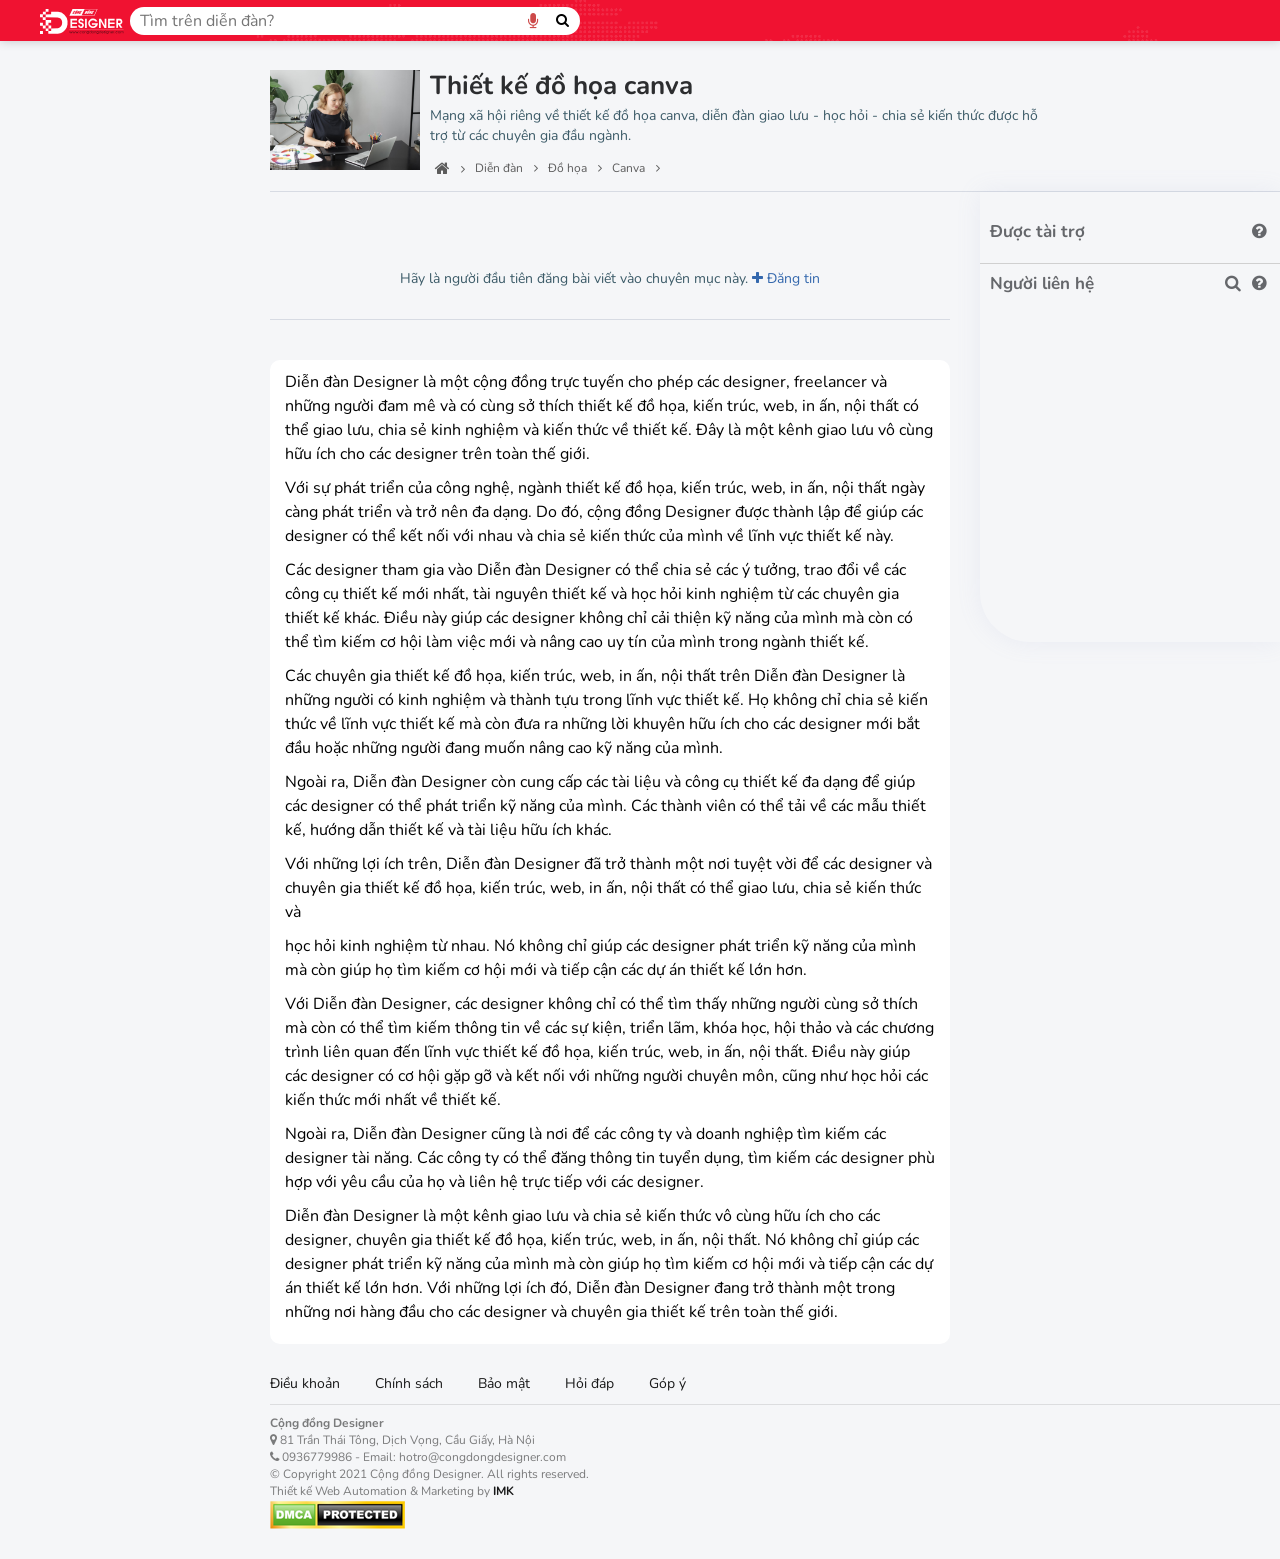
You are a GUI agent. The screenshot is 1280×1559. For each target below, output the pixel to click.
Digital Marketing (112, 895)
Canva (75, 508)
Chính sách (409, 1383)
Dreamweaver (101, 823)
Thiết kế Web (96, 329)
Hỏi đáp (589, 1383)
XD (65, 683)
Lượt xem (315, 220)
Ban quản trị (90, 142)
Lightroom (87, 718)
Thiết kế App (93, 422)
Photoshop (89, 543)
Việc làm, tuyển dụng (127, 942)
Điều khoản (305, 1383)
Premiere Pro (97, 613)
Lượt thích (412, 220)
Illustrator (86, 578)
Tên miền (77, 375)
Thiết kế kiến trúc (111, 235)
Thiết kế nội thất (107, 282)
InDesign (83, 648)
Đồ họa (70, 469)
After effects (96, 753)
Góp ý (667, 1383)
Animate (82, 788)
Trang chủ (80, 95)
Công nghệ (84, 188)
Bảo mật (504, 1383)
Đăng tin (786, 278)
